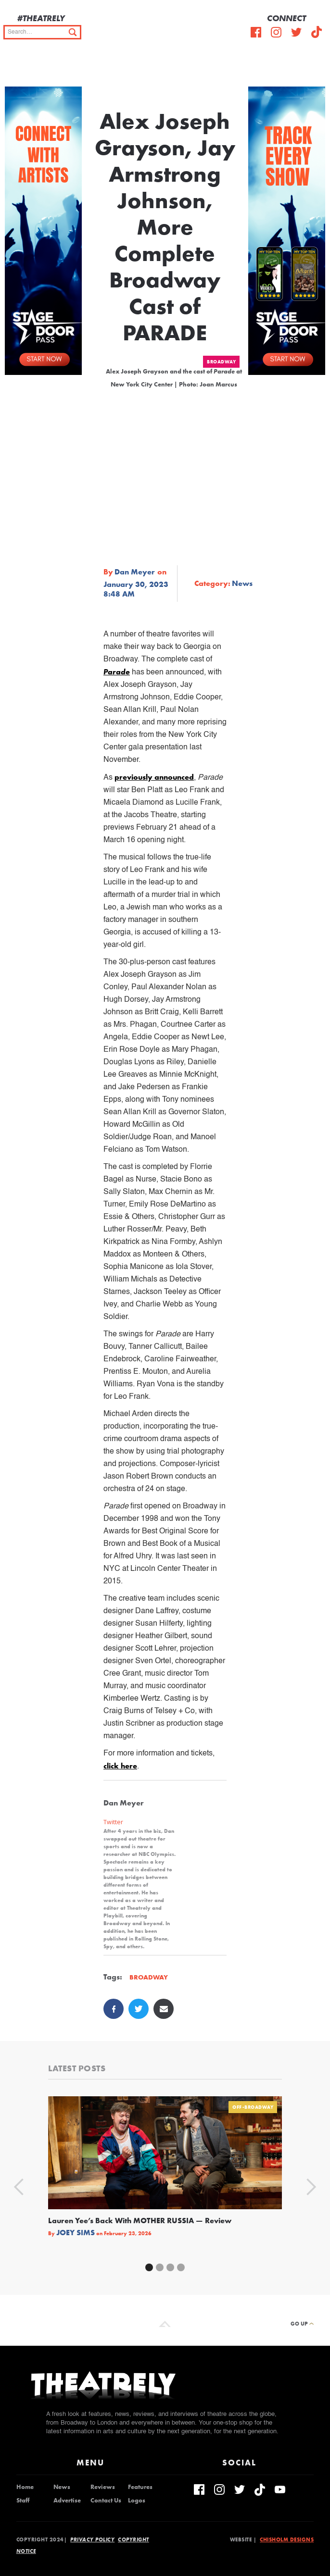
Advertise (67, 2500)
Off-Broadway (252, 2107)
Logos (136, 2500)
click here (120, 1766)
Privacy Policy (92, 2539)
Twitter (113, 1822)
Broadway (221, 362)
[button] (315, 67)
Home (25, 2487)
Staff (22, 2500)
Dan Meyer (134, 572)
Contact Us (105, 2500)
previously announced (154, 777)
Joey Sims (75, 2233)
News (242, 583)
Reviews (102, 2487)
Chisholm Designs (287, 2539)
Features (140, 2487)
